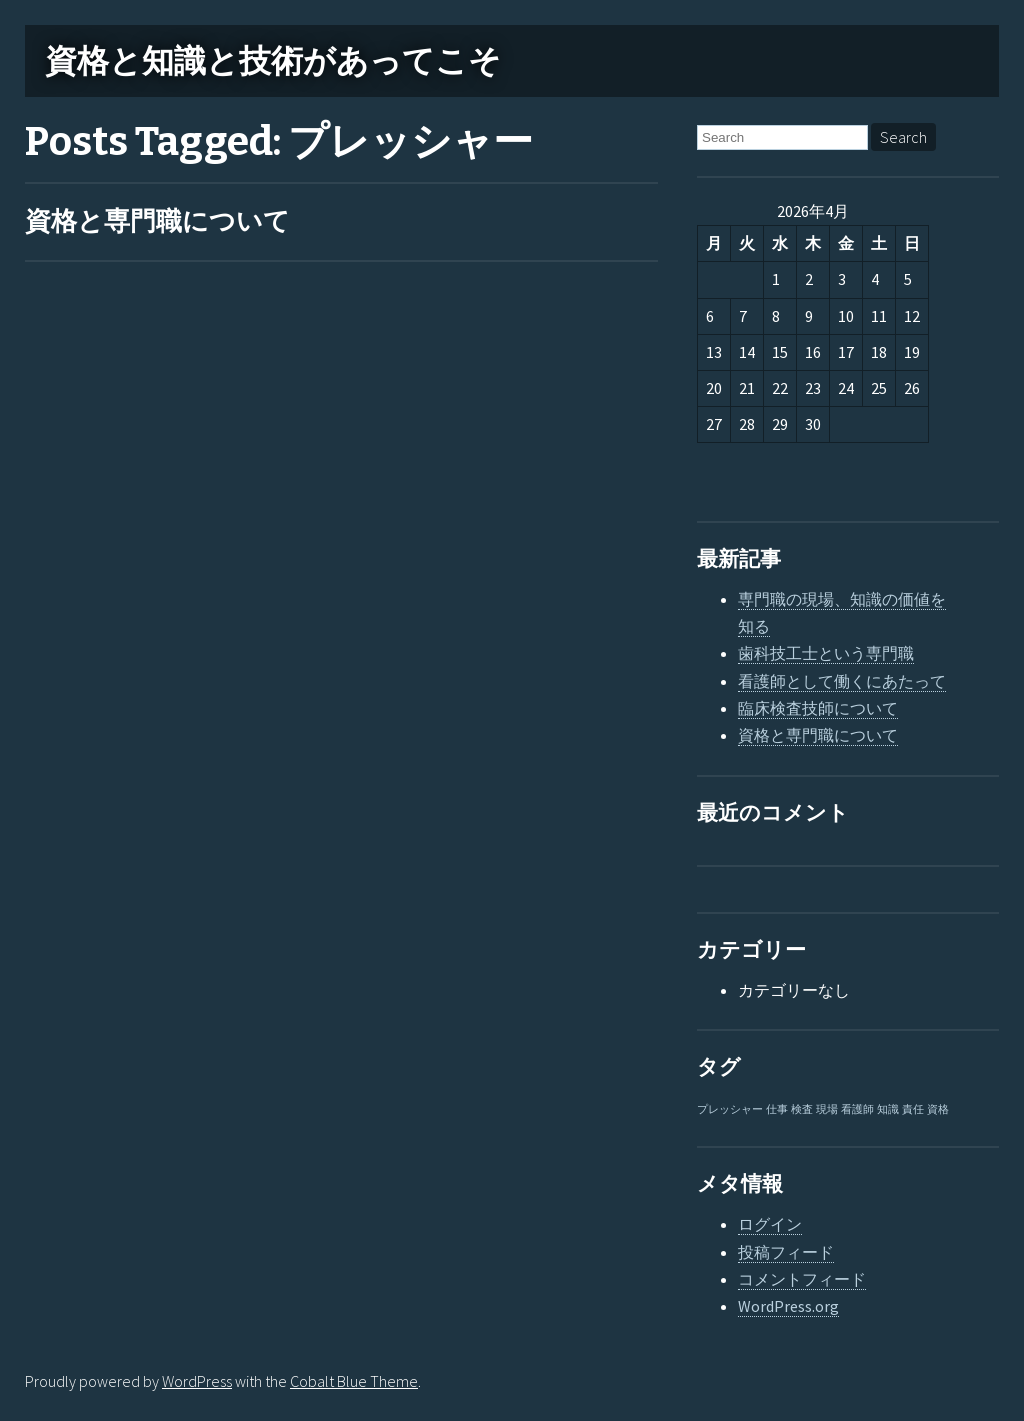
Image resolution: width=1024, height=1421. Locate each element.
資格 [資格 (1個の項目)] (938, 1109)
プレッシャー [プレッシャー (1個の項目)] (730, 1109)
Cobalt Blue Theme (354, 1381)
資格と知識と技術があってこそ (273, 61)
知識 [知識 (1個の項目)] (888, 1109)
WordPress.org (788, 1306)
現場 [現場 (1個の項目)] (827, 1109)
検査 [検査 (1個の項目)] (802, 1109)
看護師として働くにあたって (842, 681)
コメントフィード (802, 1279)
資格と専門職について (157, 221)
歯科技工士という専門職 (826, 653)
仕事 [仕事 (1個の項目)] (777, 1109)
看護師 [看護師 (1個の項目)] (857, 1109)
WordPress (197, 1381)
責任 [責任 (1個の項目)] (913, 1109)
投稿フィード (786, 1252)
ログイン (770, 1224)
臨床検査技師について (818, 708)
